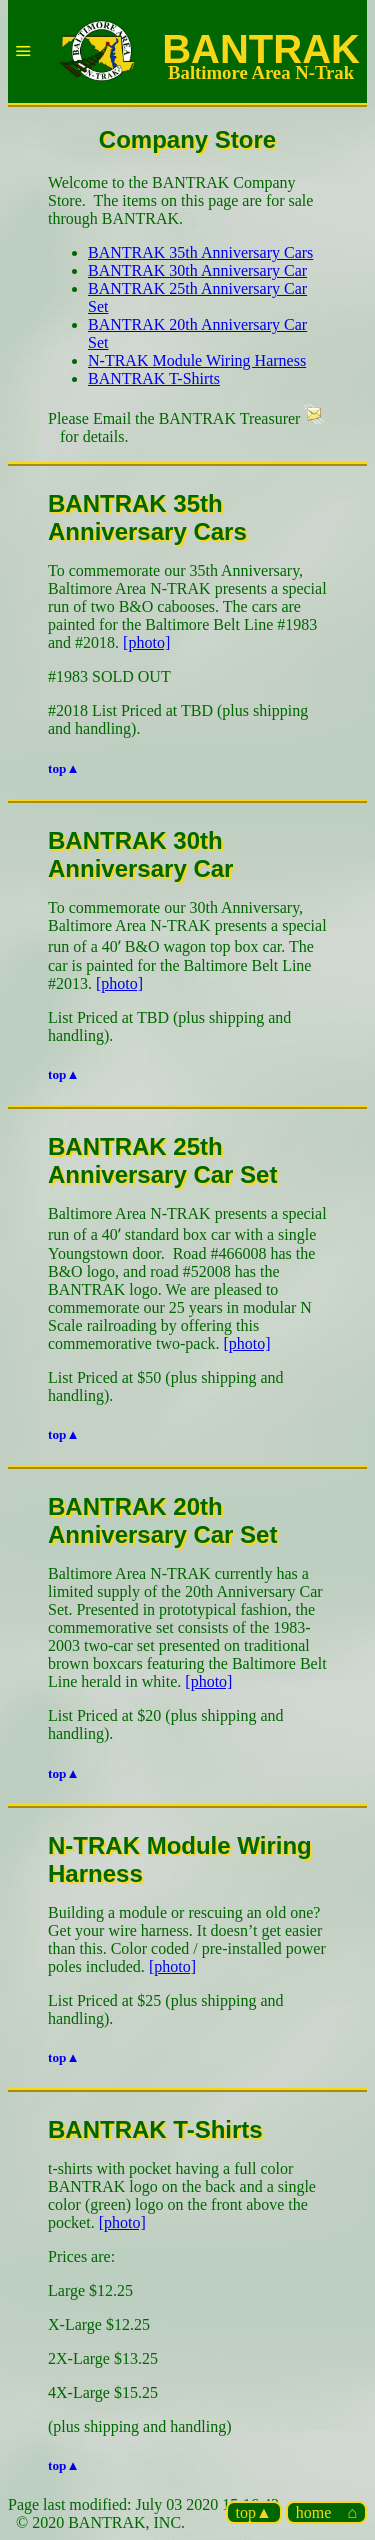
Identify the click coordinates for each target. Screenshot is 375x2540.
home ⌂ (326, 2512)
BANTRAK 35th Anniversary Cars (200, 252)
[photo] (146, 642)
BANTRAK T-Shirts (154, 378)
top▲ (254, 2512)
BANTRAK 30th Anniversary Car (197, 270)
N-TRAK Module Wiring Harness (197, 360)
